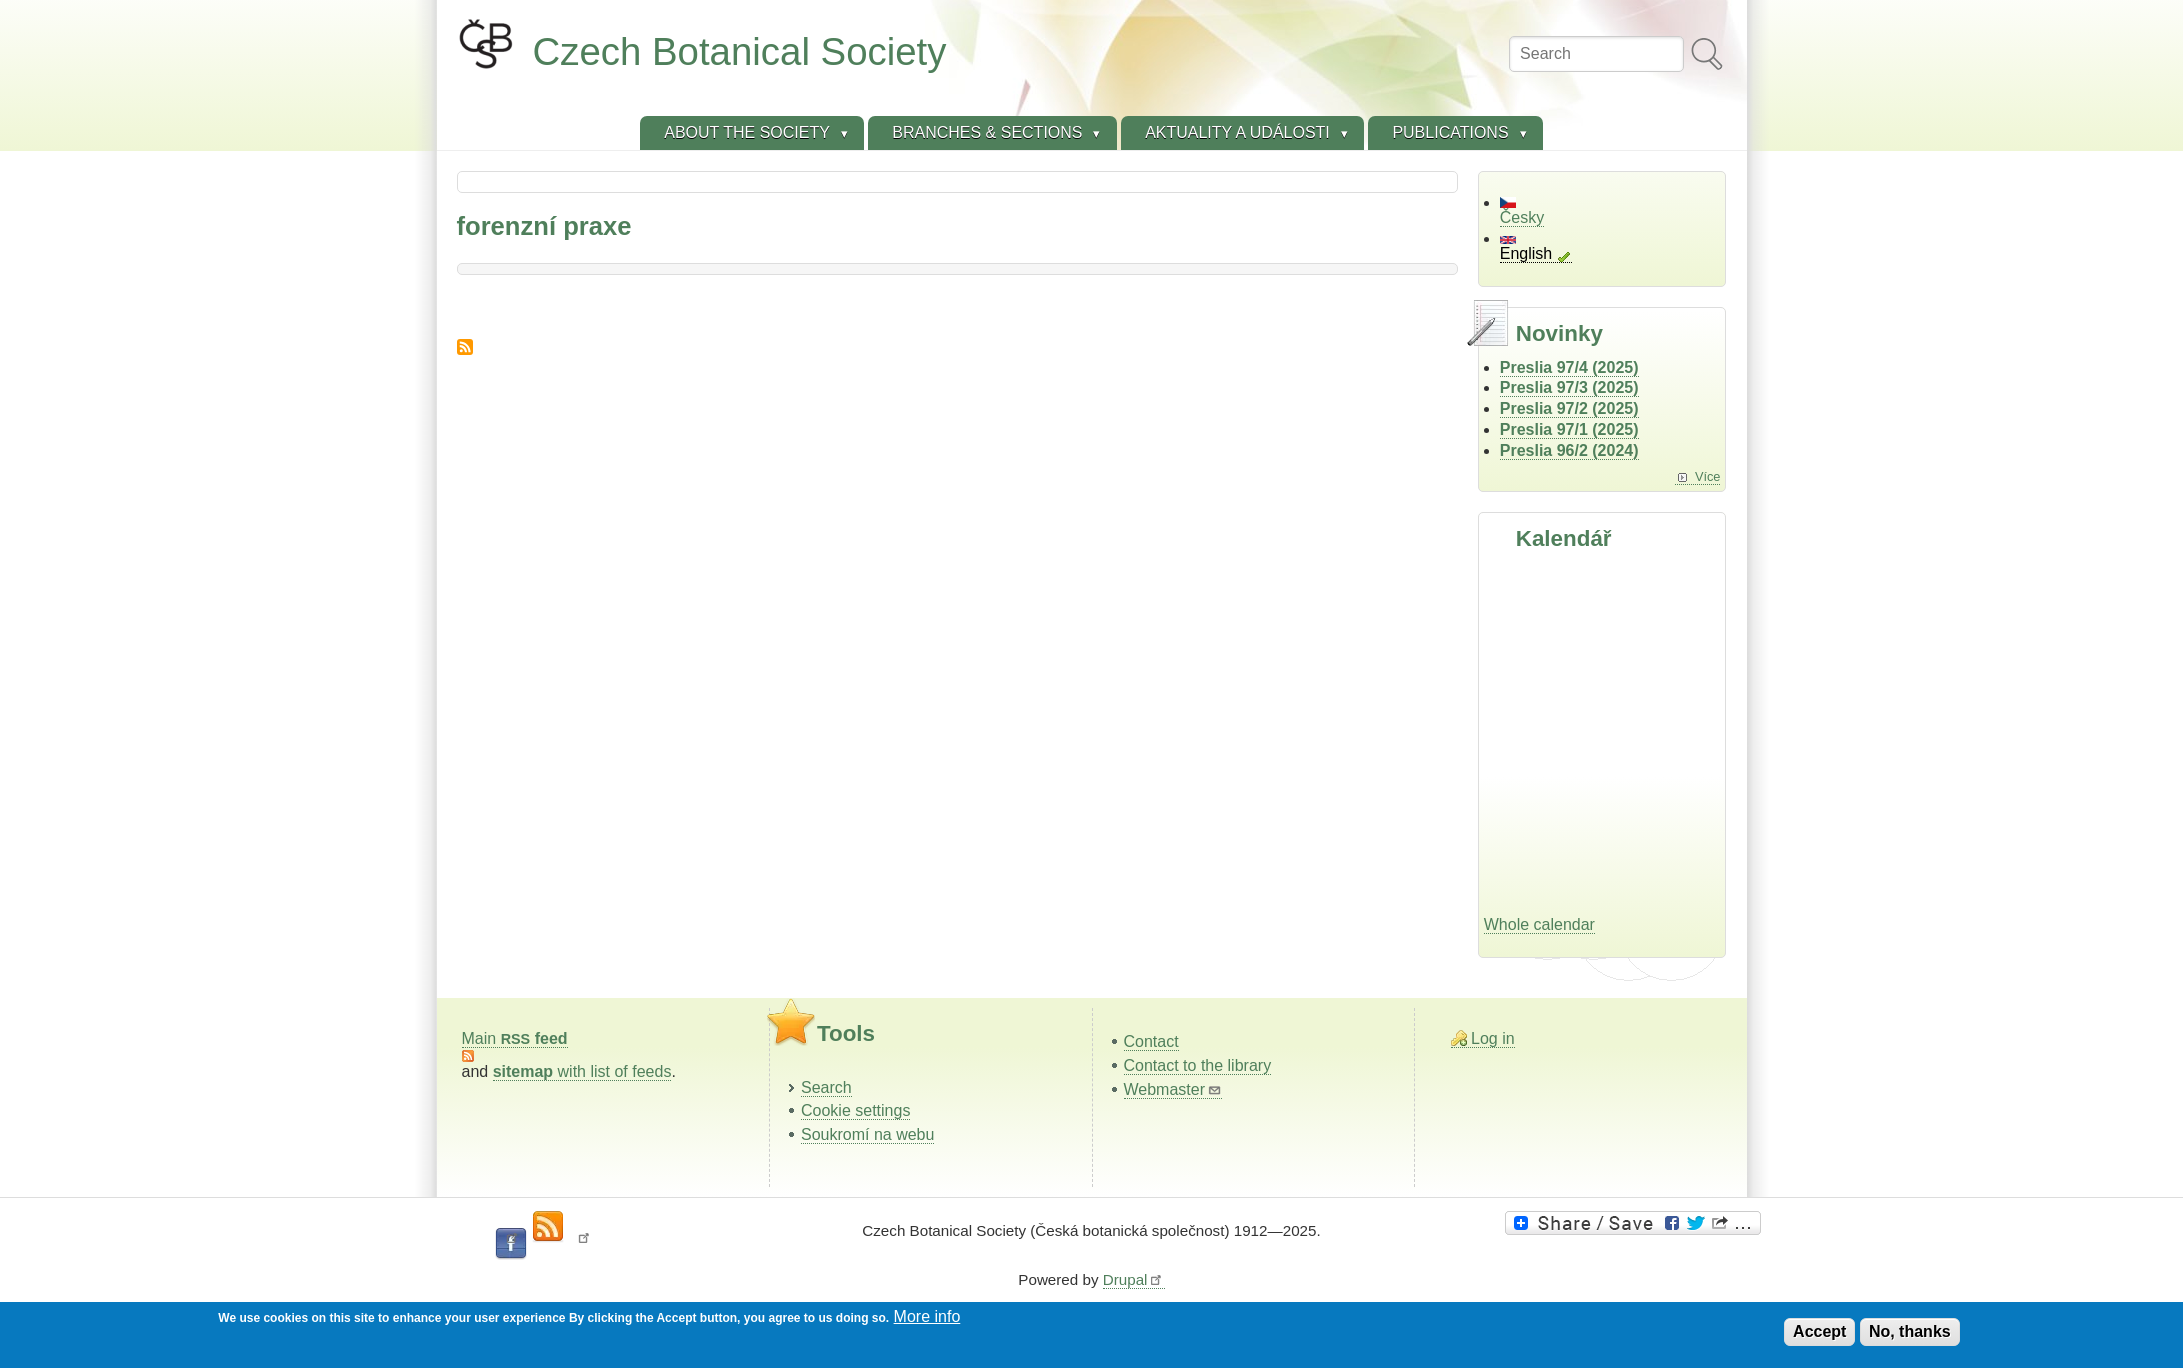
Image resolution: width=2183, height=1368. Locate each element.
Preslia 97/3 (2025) (1569, 387)
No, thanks (1910, 1331)
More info (927, 1316)
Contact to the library (1198, 1065)
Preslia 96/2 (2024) (1569, 450)
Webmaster (1173, 1089)
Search (826, 1087)
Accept (1819, 1331)
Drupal (1134, 1279)
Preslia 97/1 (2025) (1569, 429)
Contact (1151, 1041)
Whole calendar (1539, 924)
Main (515, 1038)
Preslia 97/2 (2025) (1569, 408)
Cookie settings (855, 1110)
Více (1708, 476)
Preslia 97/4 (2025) (1569, 367)
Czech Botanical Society (740, 51)
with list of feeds (582, 1071)
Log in (1493, 1038)
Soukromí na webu (867, 1134)
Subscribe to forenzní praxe (465, 347)
